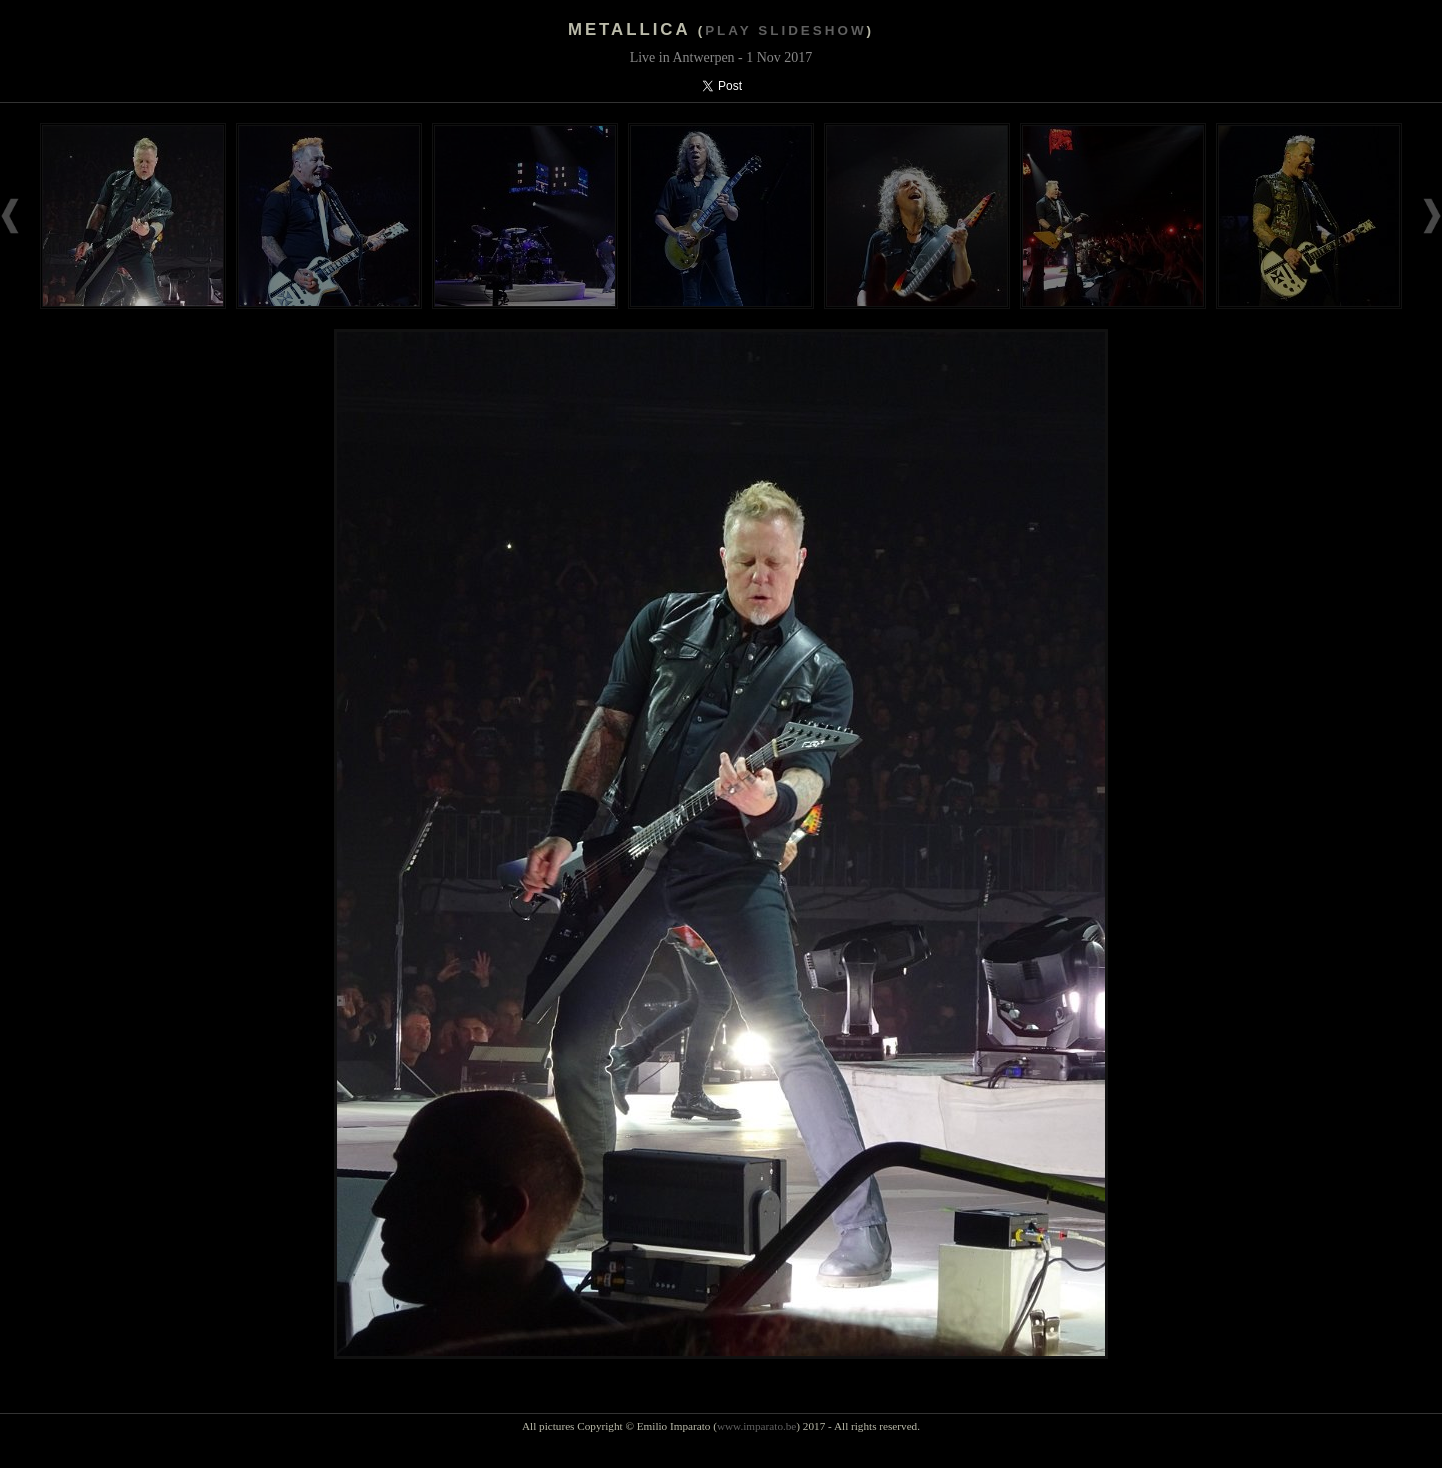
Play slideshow (785, 30)
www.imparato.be (756, 1426)
